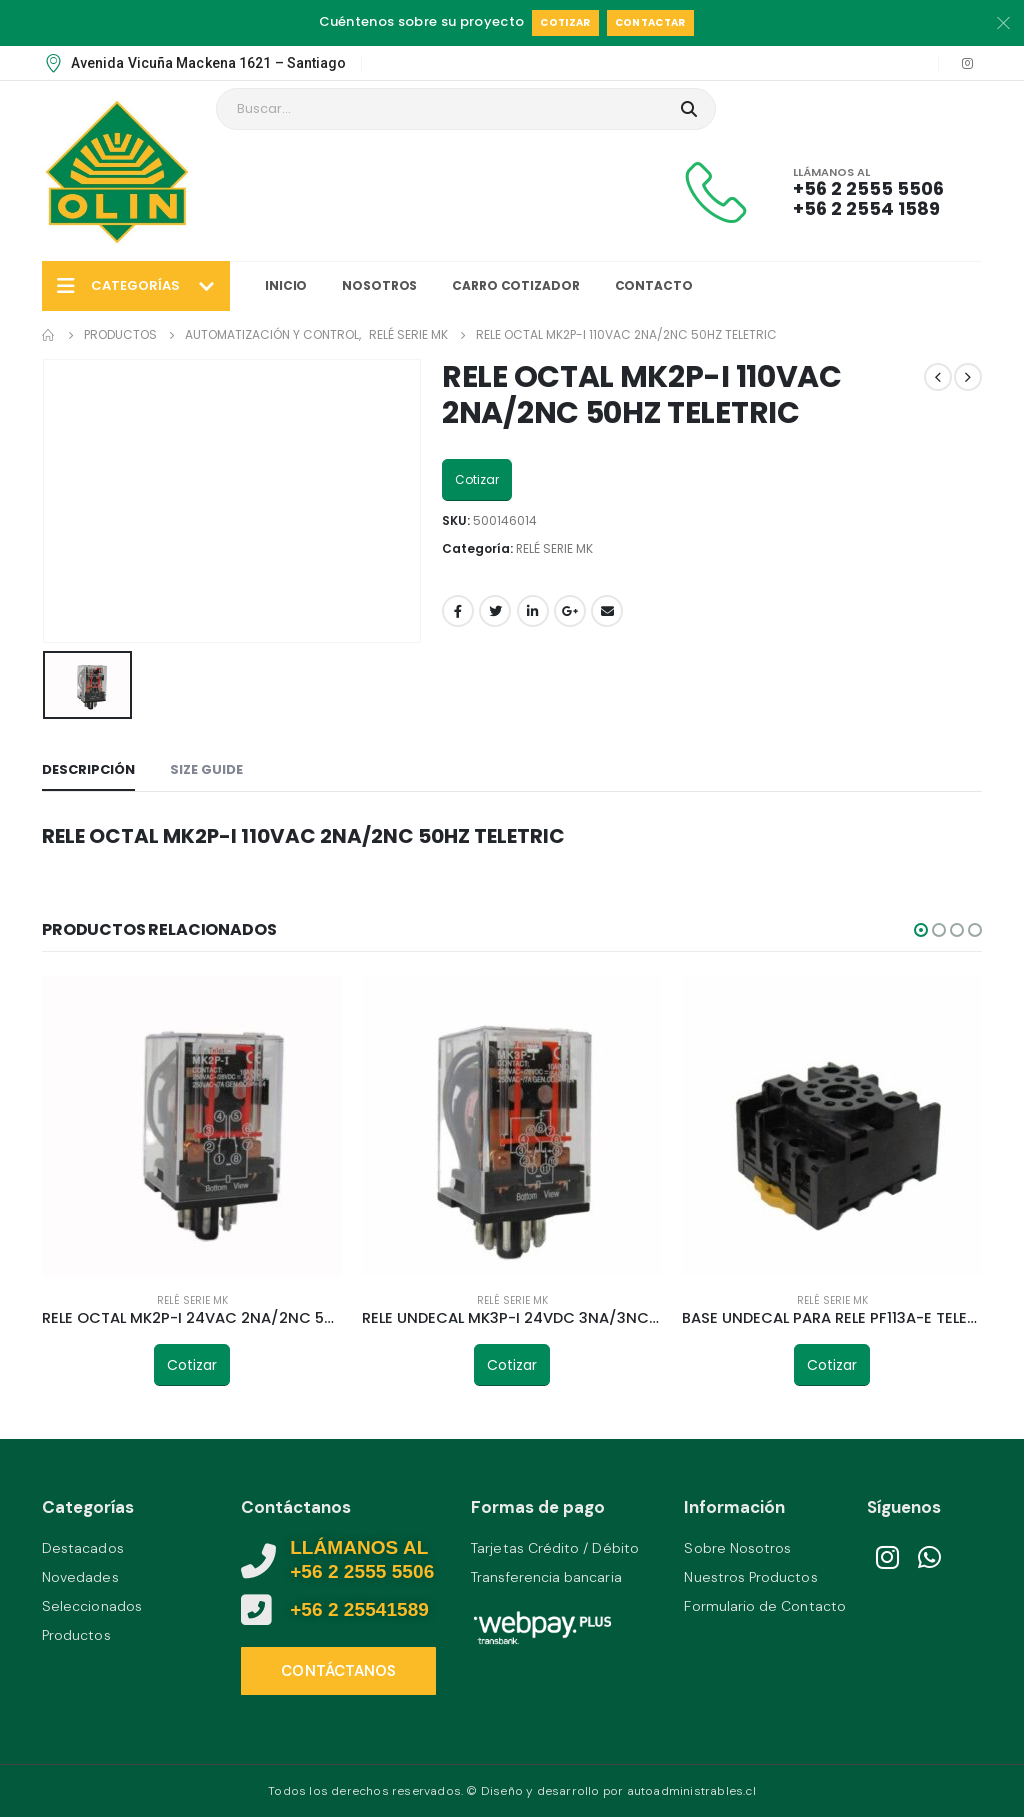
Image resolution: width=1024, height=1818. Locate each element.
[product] (192, 1126)
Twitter (495, 611)
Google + (570, 611)
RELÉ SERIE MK (554, 548)
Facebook (458, 611)
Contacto (654, 285)
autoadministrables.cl (691, 1792)
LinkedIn (533, 611)
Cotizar (565, 22)
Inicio (286, 285)
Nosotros (379, 285)
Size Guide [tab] (206, 769)
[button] (921, 930)
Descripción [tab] (88, 769)
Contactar (650, 22)
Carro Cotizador (515, 285)
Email (607, 611)
